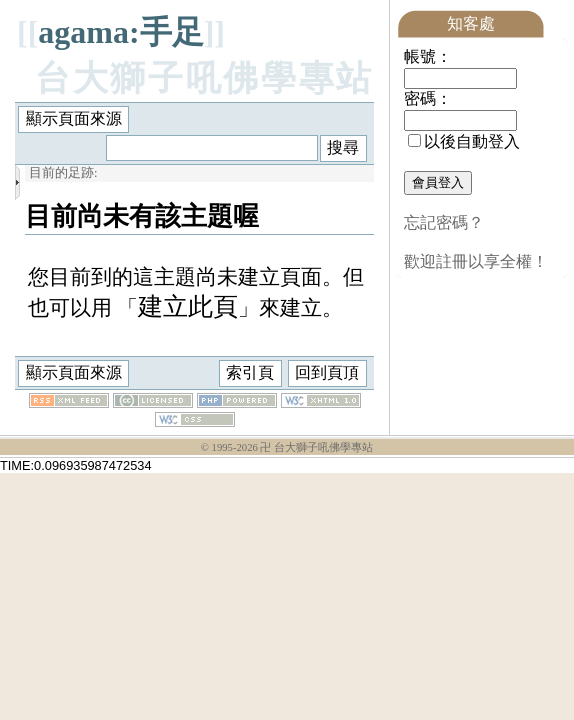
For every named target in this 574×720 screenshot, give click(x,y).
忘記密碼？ (444, 222)
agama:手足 (120, 32)
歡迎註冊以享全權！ (476, 261)
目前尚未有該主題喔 (142, 216)
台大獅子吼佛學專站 (204, 78)
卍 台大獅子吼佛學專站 (316, 448)
